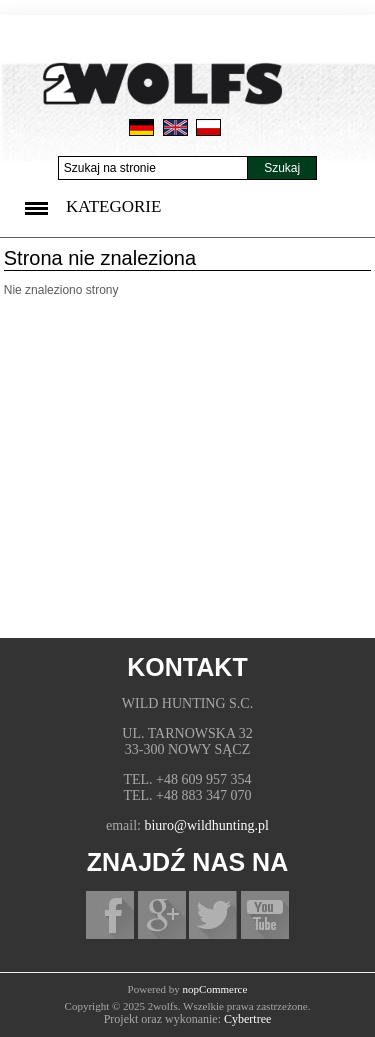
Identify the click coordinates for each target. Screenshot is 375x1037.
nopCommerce (215, 989)
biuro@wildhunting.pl (206, 825)
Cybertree (247, 1019)
